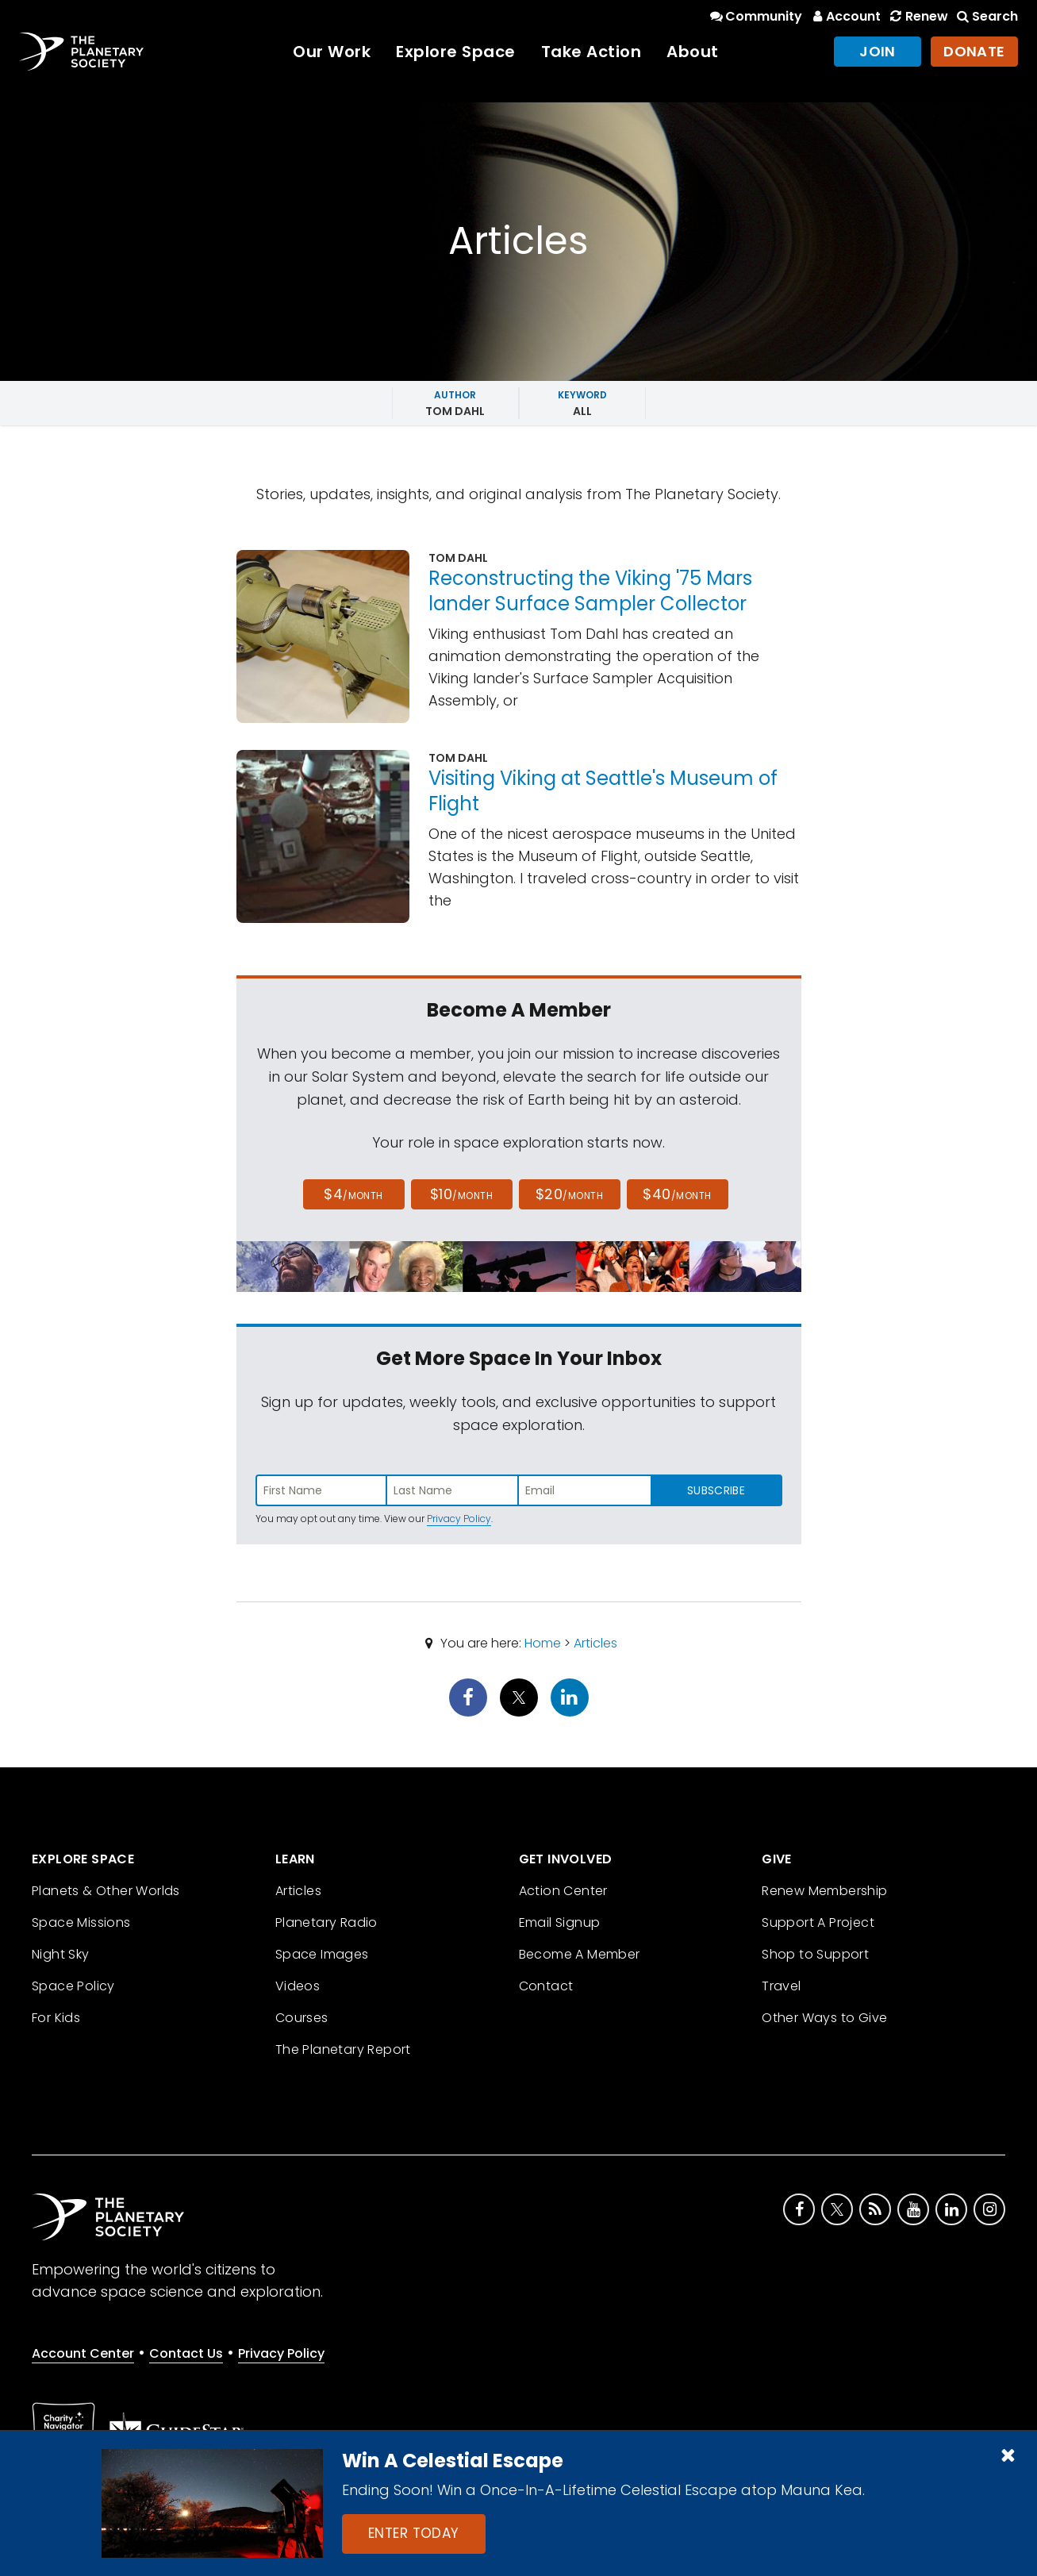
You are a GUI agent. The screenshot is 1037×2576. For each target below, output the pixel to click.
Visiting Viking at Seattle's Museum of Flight (603, 791)
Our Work (332, 51)
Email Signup (560, 1922)
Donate (974, 51)
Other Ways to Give (824, 2018)
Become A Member (579, 1954)
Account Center (83, 2353)
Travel (781, 1986)
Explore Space (456, 51)
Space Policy (73, 1986)
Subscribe (716, 1490)
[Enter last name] (453, 1490)
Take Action (591, 51)
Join (877, 51)
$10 (461, 1194)
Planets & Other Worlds (106, 1891)
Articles (595, 1643)
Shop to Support (815, 1954)
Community (755, 16)
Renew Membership (824, 1891)
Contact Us (186, 2353)
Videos (297, 1986)
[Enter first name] (321, 1490)
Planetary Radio (326, 1922)
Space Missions (81, 1922)
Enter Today (413, 2533)
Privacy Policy (459, 1518)
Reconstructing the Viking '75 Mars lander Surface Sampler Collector (590, 591)
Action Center (563, 1891)
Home (542, 1643)
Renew (917, 16)
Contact (546, 1986)
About (692, 51)
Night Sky (61, 1954)
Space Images (322, 1954)
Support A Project (818, 1922)
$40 (677, 1194)
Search (986, 16)
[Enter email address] (585, 1490)
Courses (301, 2018)
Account (844, 16)
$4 (353, 1194)
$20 (569, 1194)
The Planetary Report (343, 2049)
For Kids (56, 2018)
